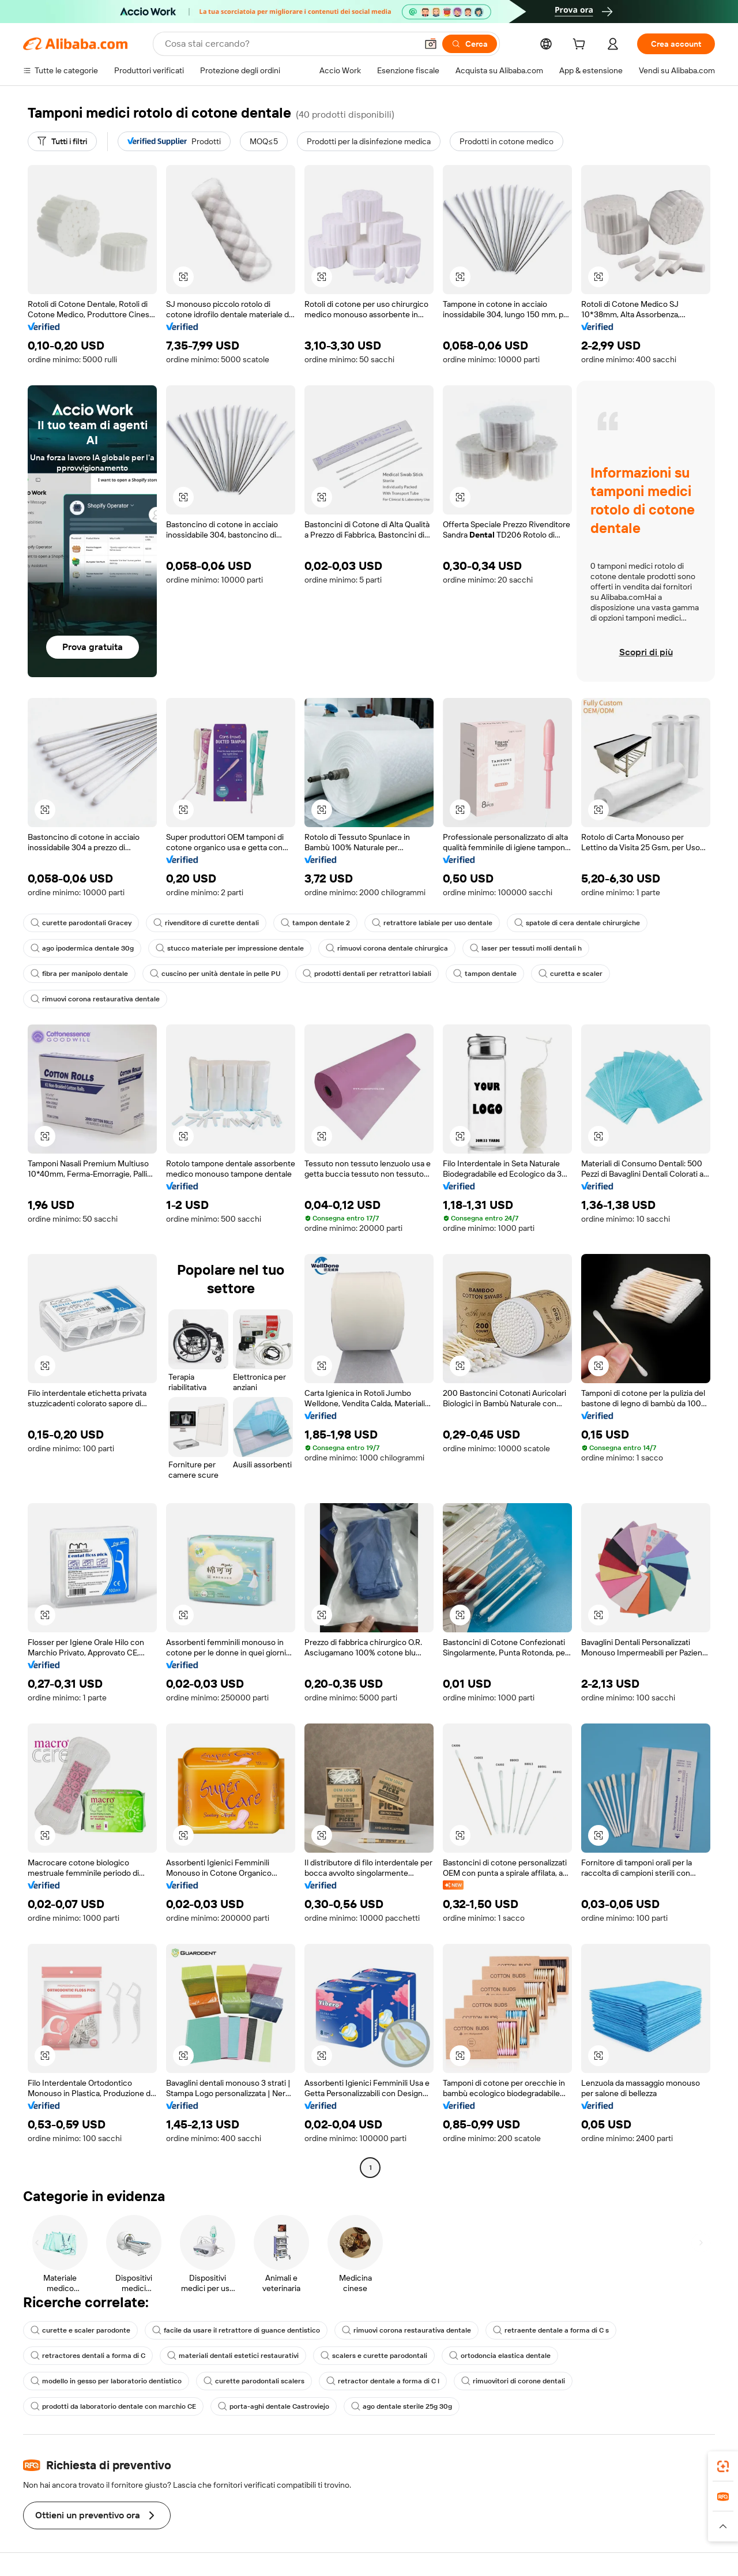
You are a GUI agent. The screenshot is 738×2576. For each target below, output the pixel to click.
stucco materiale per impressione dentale (230, 948)
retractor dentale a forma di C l (382, 2381)
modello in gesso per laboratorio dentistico (106, 2381)
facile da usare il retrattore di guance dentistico (236, 2330)
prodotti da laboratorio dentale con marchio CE (113, 2406)
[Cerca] (469, 44)
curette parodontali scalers (254, 2381)
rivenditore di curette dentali (206, 922)
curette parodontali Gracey (81, 922)
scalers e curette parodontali (374, 2355)
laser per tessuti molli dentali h (526, 948)
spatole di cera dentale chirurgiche (577, 922)
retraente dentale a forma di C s (551, 2330)
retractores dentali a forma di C (88, 2355)
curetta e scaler (571, 973)
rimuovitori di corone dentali (513, 2381)
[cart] (581, 45)
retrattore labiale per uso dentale (432, 922)
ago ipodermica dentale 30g (82, 948)
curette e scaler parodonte (80, 2330)
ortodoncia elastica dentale (500, 2355)
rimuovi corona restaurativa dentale (95, 999)
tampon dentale (485, 973)
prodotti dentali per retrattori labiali (367, 973)
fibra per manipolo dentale (79, 973)
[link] (723, 2466)
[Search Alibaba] (290, 43)
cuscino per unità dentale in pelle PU (215, 973)
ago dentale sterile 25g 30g (401, 2406)
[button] (431, 44)
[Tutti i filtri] (62, 141)
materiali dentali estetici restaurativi (233, 2355)
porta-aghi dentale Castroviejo (273, 2406)
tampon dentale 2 (315, 922)
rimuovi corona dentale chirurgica (387, 948)
